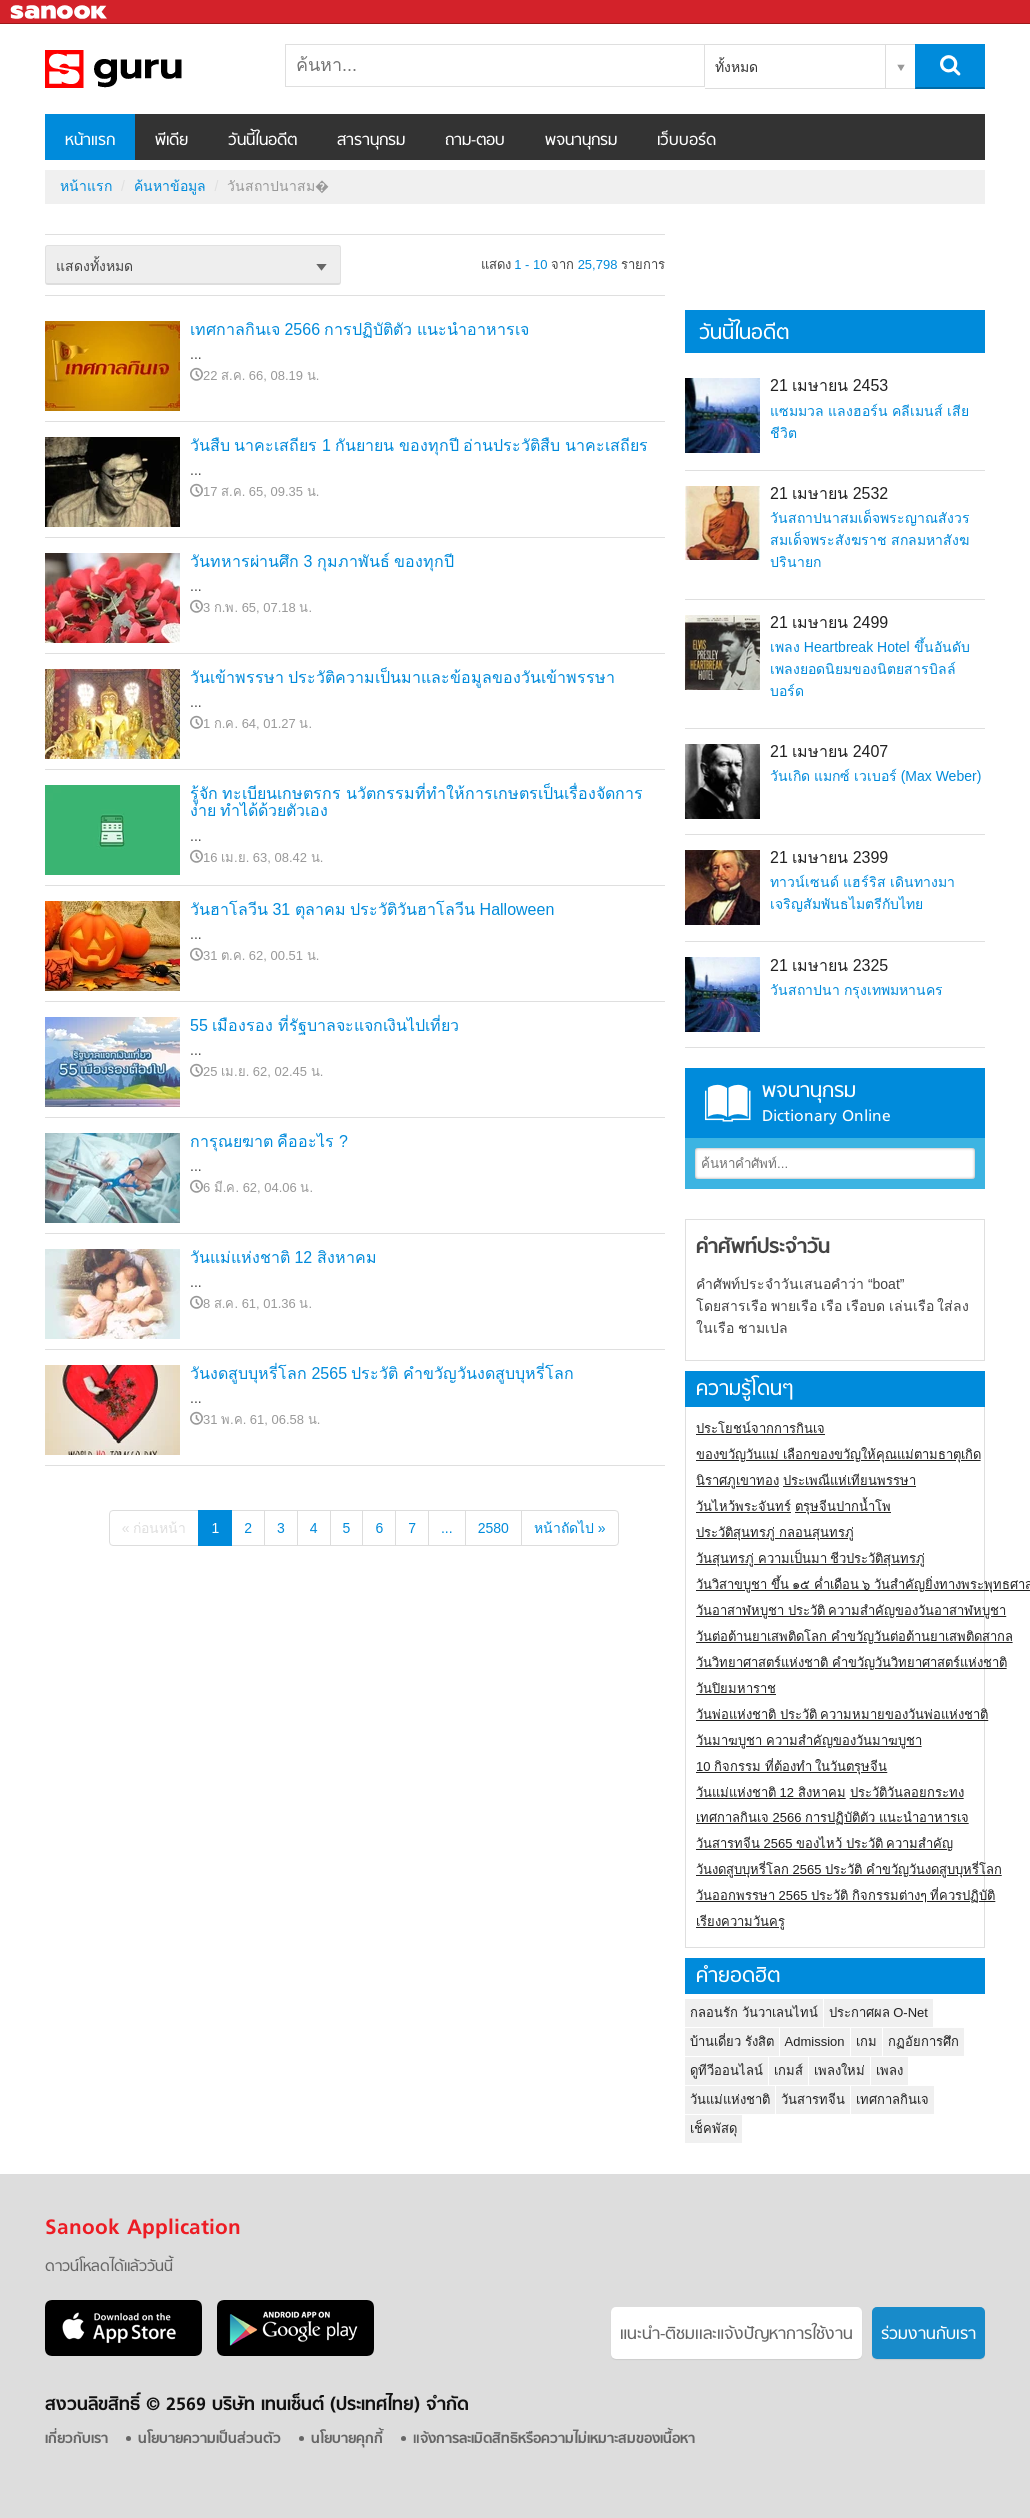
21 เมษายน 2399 (829, 857)
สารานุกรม (371, 141)
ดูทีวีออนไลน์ (726, 2070)
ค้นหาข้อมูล (170, 186)
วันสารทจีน (813, 2099)
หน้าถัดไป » (570, 1528)
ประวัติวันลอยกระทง (907, 1792)
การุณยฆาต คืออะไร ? (269, 1141)
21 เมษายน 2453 (829, 385)
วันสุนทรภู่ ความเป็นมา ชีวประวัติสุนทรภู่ (810, 1558)
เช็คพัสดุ (713, 2128)
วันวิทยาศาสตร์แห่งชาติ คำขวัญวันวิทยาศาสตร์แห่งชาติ (851, 1662)
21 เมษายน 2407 (829, 751)
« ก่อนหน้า (154, 1528)
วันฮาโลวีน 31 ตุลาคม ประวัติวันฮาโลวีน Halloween (372, 909)
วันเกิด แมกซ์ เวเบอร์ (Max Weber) (875, 776)
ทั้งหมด (736, 67)
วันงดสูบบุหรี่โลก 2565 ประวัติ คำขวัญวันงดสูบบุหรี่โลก (382, 1373)
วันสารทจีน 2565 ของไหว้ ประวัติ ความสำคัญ (824, 1843)
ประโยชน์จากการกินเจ (760, 1428)
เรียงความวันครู (740, 1921)
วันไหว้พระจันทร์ (743, 1506)
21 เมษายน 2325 (829, 965)
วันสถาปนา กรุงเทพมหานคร (856, 990)
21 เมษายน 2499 (829, 622)
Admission (815, 2041)
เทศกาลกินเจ (892, 2099)
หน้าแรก (90, 141)
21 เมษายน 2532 (829, 493)
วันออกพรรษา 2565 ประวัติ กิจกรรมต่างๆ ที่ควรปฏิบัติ (845, 1895)
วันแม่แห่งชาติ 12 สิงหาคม (283, 1257)
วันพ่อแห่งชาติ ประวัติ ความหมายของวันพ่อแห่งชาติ (842, 1714)
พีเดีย (171, 141)
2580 (493, 1528)
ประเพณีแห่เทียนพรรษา (849, 1480)
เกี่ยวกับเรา (76, 2439)
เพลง (889, 2070)
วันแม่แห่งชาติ (730, 2099)
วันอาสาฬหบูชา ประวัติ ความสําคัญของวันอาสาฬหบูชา (851, 1610)
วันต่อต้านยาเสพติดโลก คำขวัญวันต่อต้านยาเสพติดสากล (854, 1636)
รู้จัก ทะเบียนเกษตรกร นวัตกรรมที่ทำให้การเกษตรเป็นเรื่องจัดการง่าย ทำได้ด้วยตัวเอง (416, 802)
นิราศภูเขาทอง (737, 1480)
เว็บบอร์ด (686, 141)
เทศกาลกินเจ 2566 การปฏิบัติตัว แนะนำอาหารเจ (359, 329)
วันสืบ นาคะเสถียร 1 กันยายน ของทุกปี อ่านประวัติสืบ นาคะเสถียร (419, 445)
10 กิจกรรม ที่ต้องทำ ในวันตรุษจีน (791, 1766)
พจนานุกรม (581, 141)
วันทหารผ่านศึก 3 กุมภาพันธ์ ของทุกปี (322, 561)
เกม (866, 2041)
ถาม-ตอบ (475, 141)
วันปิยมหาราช (736, 1688)
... (447, 1528)
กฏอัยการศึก (923, 2041)
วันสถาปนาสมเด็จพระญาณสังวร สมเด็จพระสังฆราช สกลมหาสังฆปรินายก (870, 540)
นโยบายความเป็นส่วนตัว (209, 2439)
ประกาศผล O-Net (878, 2012)
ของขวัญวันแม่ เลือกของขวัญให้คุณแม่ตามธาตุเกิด (838, 1454)
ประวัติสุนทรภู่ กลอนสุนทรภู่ (775, 1532)
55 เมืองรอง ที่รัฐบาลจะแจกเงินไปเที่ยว (324, 1025)
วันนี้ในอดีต (262, 141)
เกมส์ (788, 2070)
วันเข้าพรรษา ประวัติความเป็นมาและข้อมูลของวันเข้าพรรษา (402, 677)
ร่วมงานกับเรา (928, 2335)
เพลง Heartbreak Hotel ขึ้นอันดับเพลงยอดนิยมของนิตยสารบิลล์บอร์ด (870, 669)
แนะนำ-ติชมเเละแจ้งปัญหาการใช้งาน (736, 2335)
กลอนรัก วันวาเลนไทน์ (754, 2012)
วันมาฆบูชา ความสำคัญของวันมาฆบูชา (809, 1740)
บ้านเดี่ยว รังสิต (732, 2041)
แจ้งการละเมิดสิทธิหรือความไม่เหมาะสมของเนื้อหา (554, 2439)
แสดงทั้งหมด (94, 266)
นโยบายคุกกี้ (347, 2439)
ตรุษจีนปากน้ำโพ (843, 1506)
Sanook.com (60, 12)
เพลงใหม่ (839, 2070)
